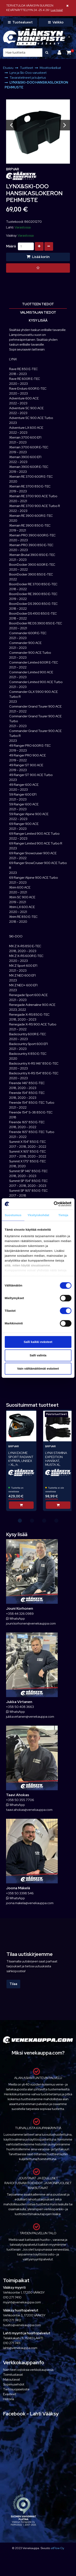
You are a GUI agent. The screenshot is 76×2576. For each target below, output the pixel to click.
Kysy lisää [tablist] (38, 320)
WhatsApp (15, 1618)
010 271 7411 (11, 2343)
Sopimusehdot (13, 2384)
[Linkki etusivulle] (34, 37)
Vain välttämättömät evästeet (38, 1368)
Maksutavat (11, 2379)
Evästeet (9, 2394)
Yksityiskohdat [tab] (38, 1215)
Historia (8, 2399)
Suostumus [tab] (13, 1215)
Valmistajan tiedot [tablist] (38, 312)
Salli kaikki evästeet (38, 1342)
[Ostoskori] (68, 52)
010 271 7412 (12, 2320)
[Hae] (23, 52)
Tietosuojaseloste (16, 2389)
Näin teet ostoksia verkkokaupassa (28, 2370)
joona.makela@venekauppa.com (30, 1903)
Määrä (11, 246)
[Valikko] (56, 22)
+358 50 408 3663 (20, 1707)
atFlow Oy (57, 2548)
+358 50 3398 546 (20, 1893)
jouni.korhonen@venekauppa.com (31, 1623)
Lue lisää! (57, 10)
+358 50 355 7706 (20, 1800)
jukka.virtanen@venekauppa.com (30, 1716)
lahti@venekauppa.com (20, 2348)
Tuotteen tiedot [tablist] (38, 304)
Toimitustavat (13, 2374)
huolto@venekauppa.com (22, 2325)
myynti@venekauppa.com (22, 2302)
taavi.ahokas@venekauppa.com (29, 1810)
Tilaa (13, 1984)
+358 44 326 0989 (20, 1614)
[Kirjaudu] (60, 52)
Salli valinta (38, 1355)
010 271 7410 (12, 2297)
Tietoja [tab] (63, 1215)
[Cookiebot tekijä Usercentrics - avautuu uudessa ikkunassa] (54, 1204)
